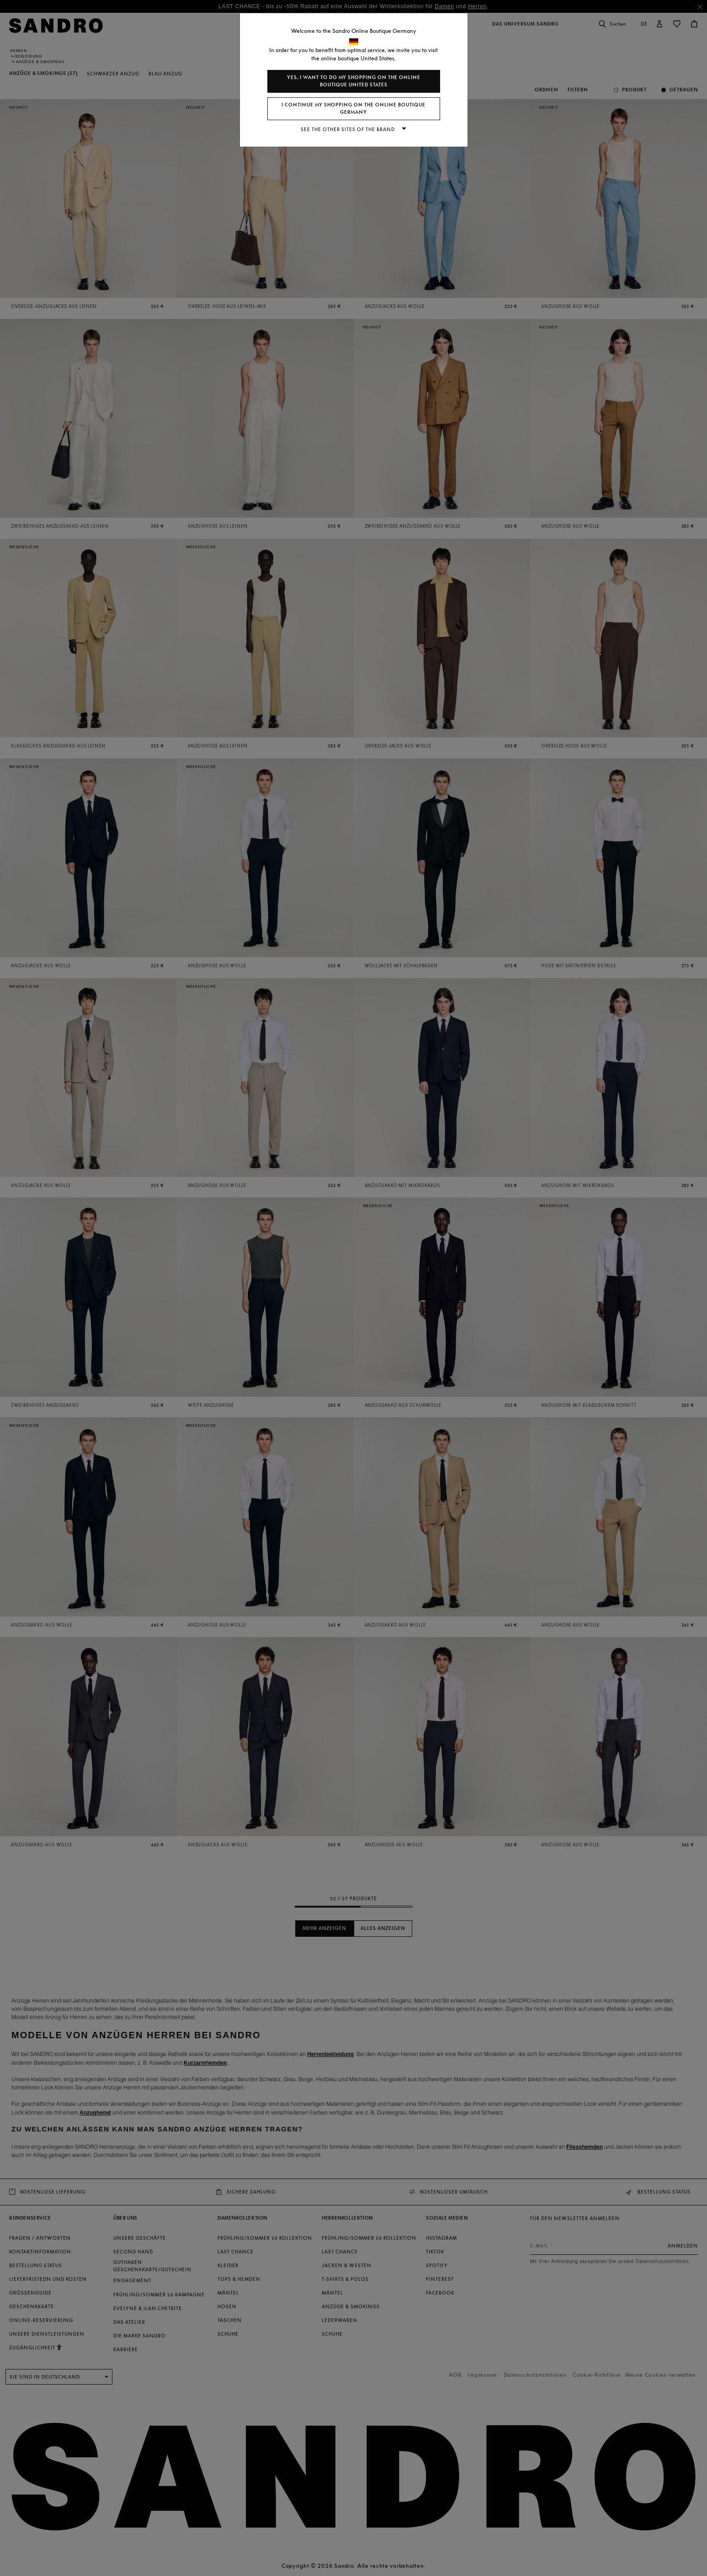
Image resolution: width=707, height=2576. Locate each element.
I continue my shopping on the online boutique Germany (353, 108)
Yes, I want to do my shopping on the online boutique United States (353, 81)
